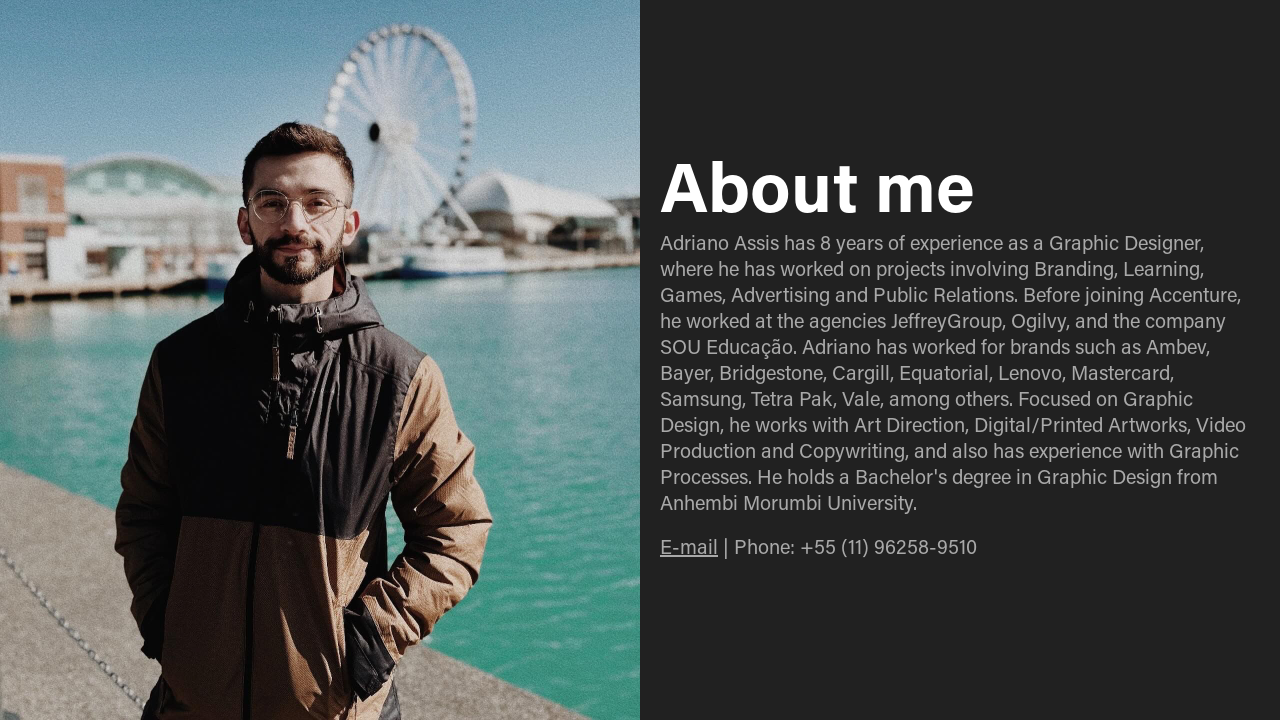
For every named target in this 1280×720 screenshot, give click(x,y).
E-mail (689, 546)
